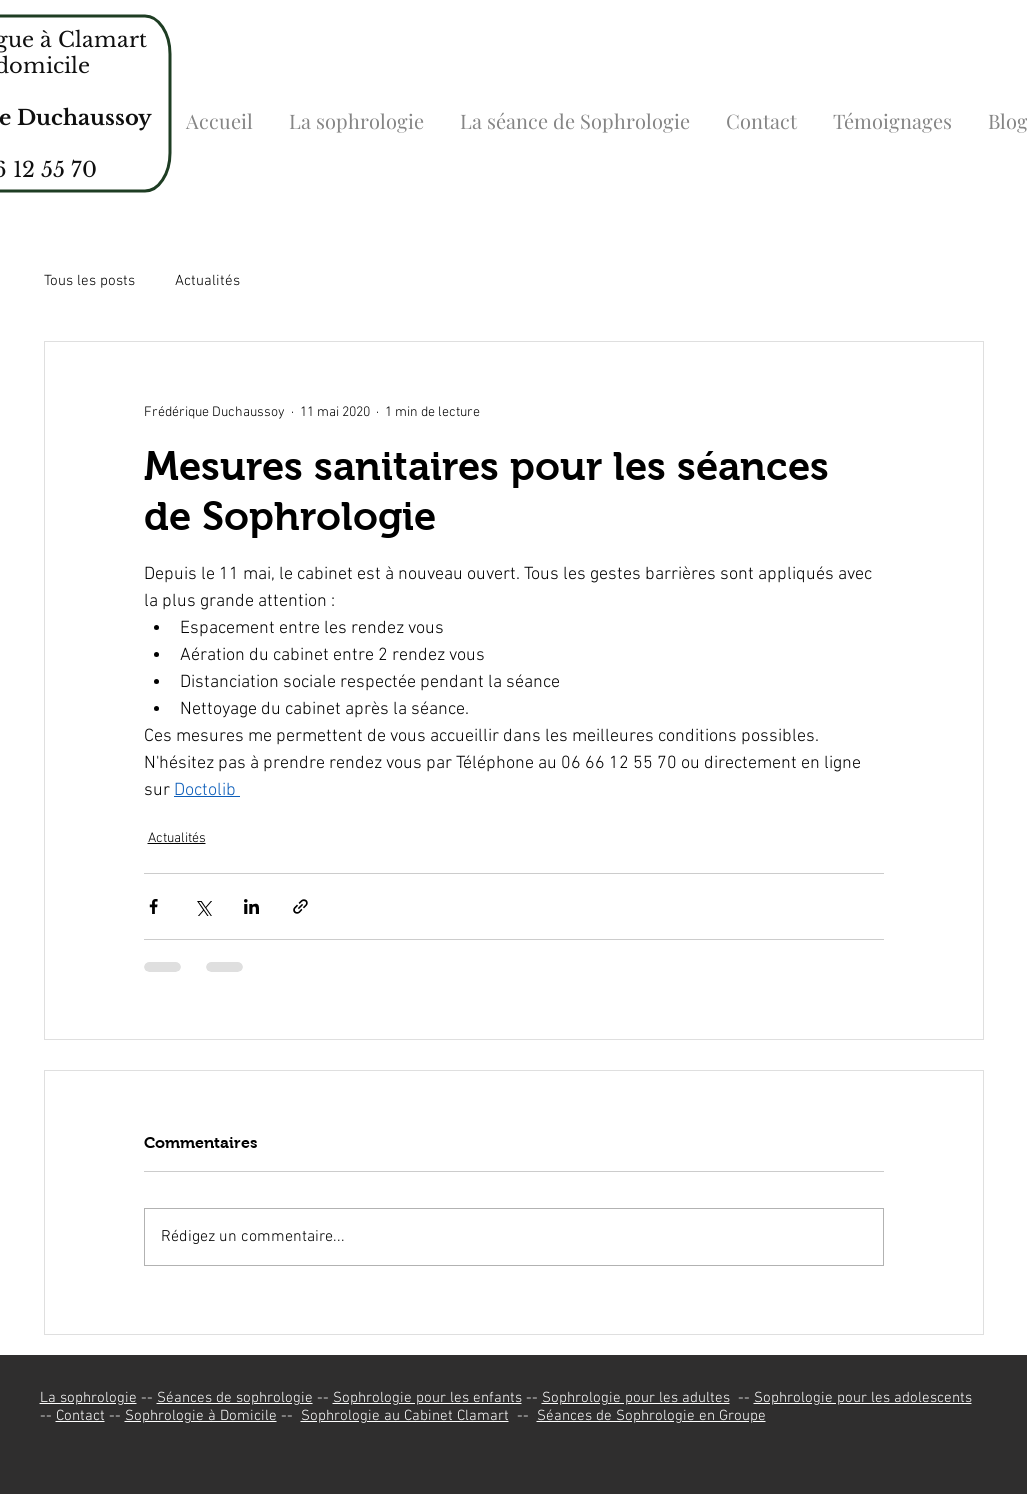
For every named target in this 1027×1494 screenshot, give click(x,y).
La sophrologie (88, 1398)
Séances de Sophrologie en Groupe (651, 1416)
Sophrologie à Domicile (201, 1416)
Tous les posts (89, 281)
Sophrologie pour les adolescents (863, 1398)
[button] (356, 111)
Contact (80, 1416)
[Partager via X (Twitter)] (202, 906)
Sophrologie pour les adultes (636, 1398)
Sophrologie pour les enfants (427, 1398)
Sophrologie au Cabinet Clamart (405, 1416)
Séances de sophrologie (235, 1398)
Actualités (207, 281)
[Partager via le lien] (300, 906)
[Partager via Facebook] (153, 906)
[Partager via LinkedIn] (251, 906)
